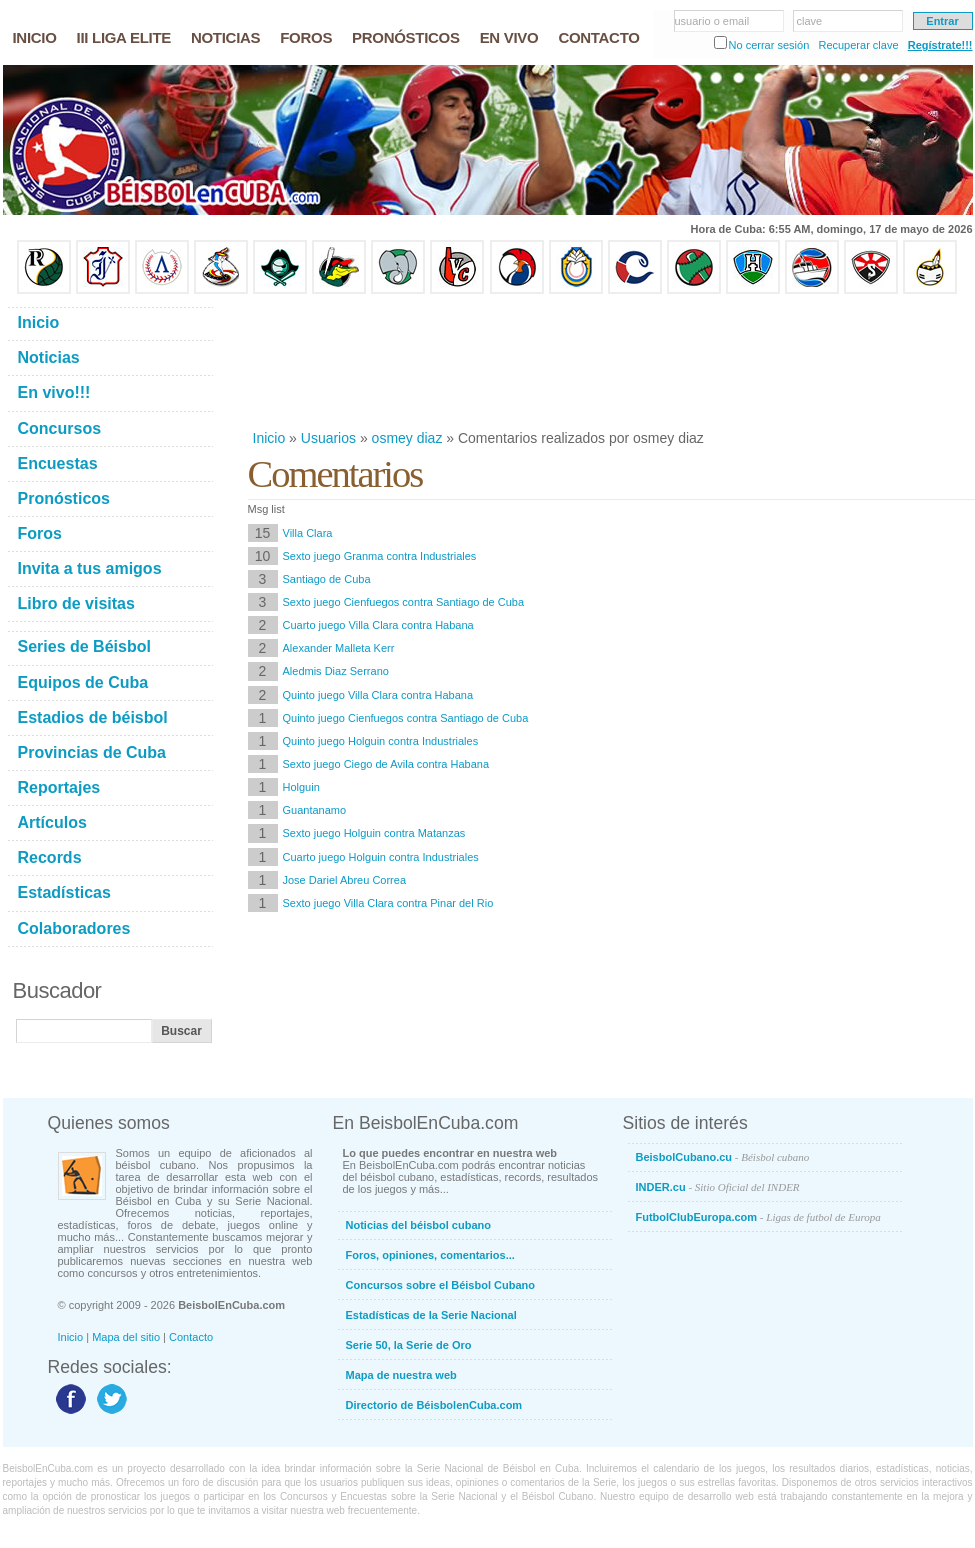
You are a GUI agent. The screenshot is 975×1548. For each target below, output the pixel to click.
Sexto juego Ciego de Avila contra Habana (386, 764)
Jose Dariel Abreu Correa (345, 880)
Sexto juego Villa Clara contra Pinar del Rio (388, 903)
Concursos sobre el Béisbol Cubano (440, 1285)
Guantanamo (315, 810)
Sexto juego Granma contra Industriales (380, 556)
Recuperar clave (858, 45)
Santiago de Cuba (327, 579)
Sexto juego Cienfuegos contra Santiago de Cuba (404, 602)
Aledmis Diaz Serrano (336, 671)
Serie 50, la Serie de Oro (409, 1345)
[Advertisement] (313, 361)
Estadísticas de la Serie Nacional (431, 1315)
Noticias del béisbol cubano (418, 1225)
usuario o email (712, 21)
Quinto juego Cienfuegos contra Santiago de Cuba (406, 718)
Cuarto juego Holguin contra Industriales (381, 857)
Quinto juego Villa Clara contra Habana (378, 695)
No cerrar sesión (769, 45)
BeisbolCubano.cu (723, 1157)
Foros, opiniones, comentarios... (430, 1255)
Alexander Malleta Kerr (339, 648)
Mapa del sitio (126, 1337)
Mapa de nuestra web (401, 1375)
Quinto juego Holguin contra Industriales (381, 741)
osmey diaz (407, 438)
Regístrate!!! (940, 45)
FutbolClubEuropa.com (758, 1217)
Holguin (301, 787)
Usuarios (328, 438)
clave (810, 21)
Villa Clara (308, 533)
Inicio (269, 438)
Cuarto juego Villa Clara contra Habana (378, 625)
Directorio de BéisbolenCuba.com (434, 1405)
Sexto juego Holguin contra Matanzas (374, 833)
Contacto (191, 1337)
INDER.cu (718, 1187)
